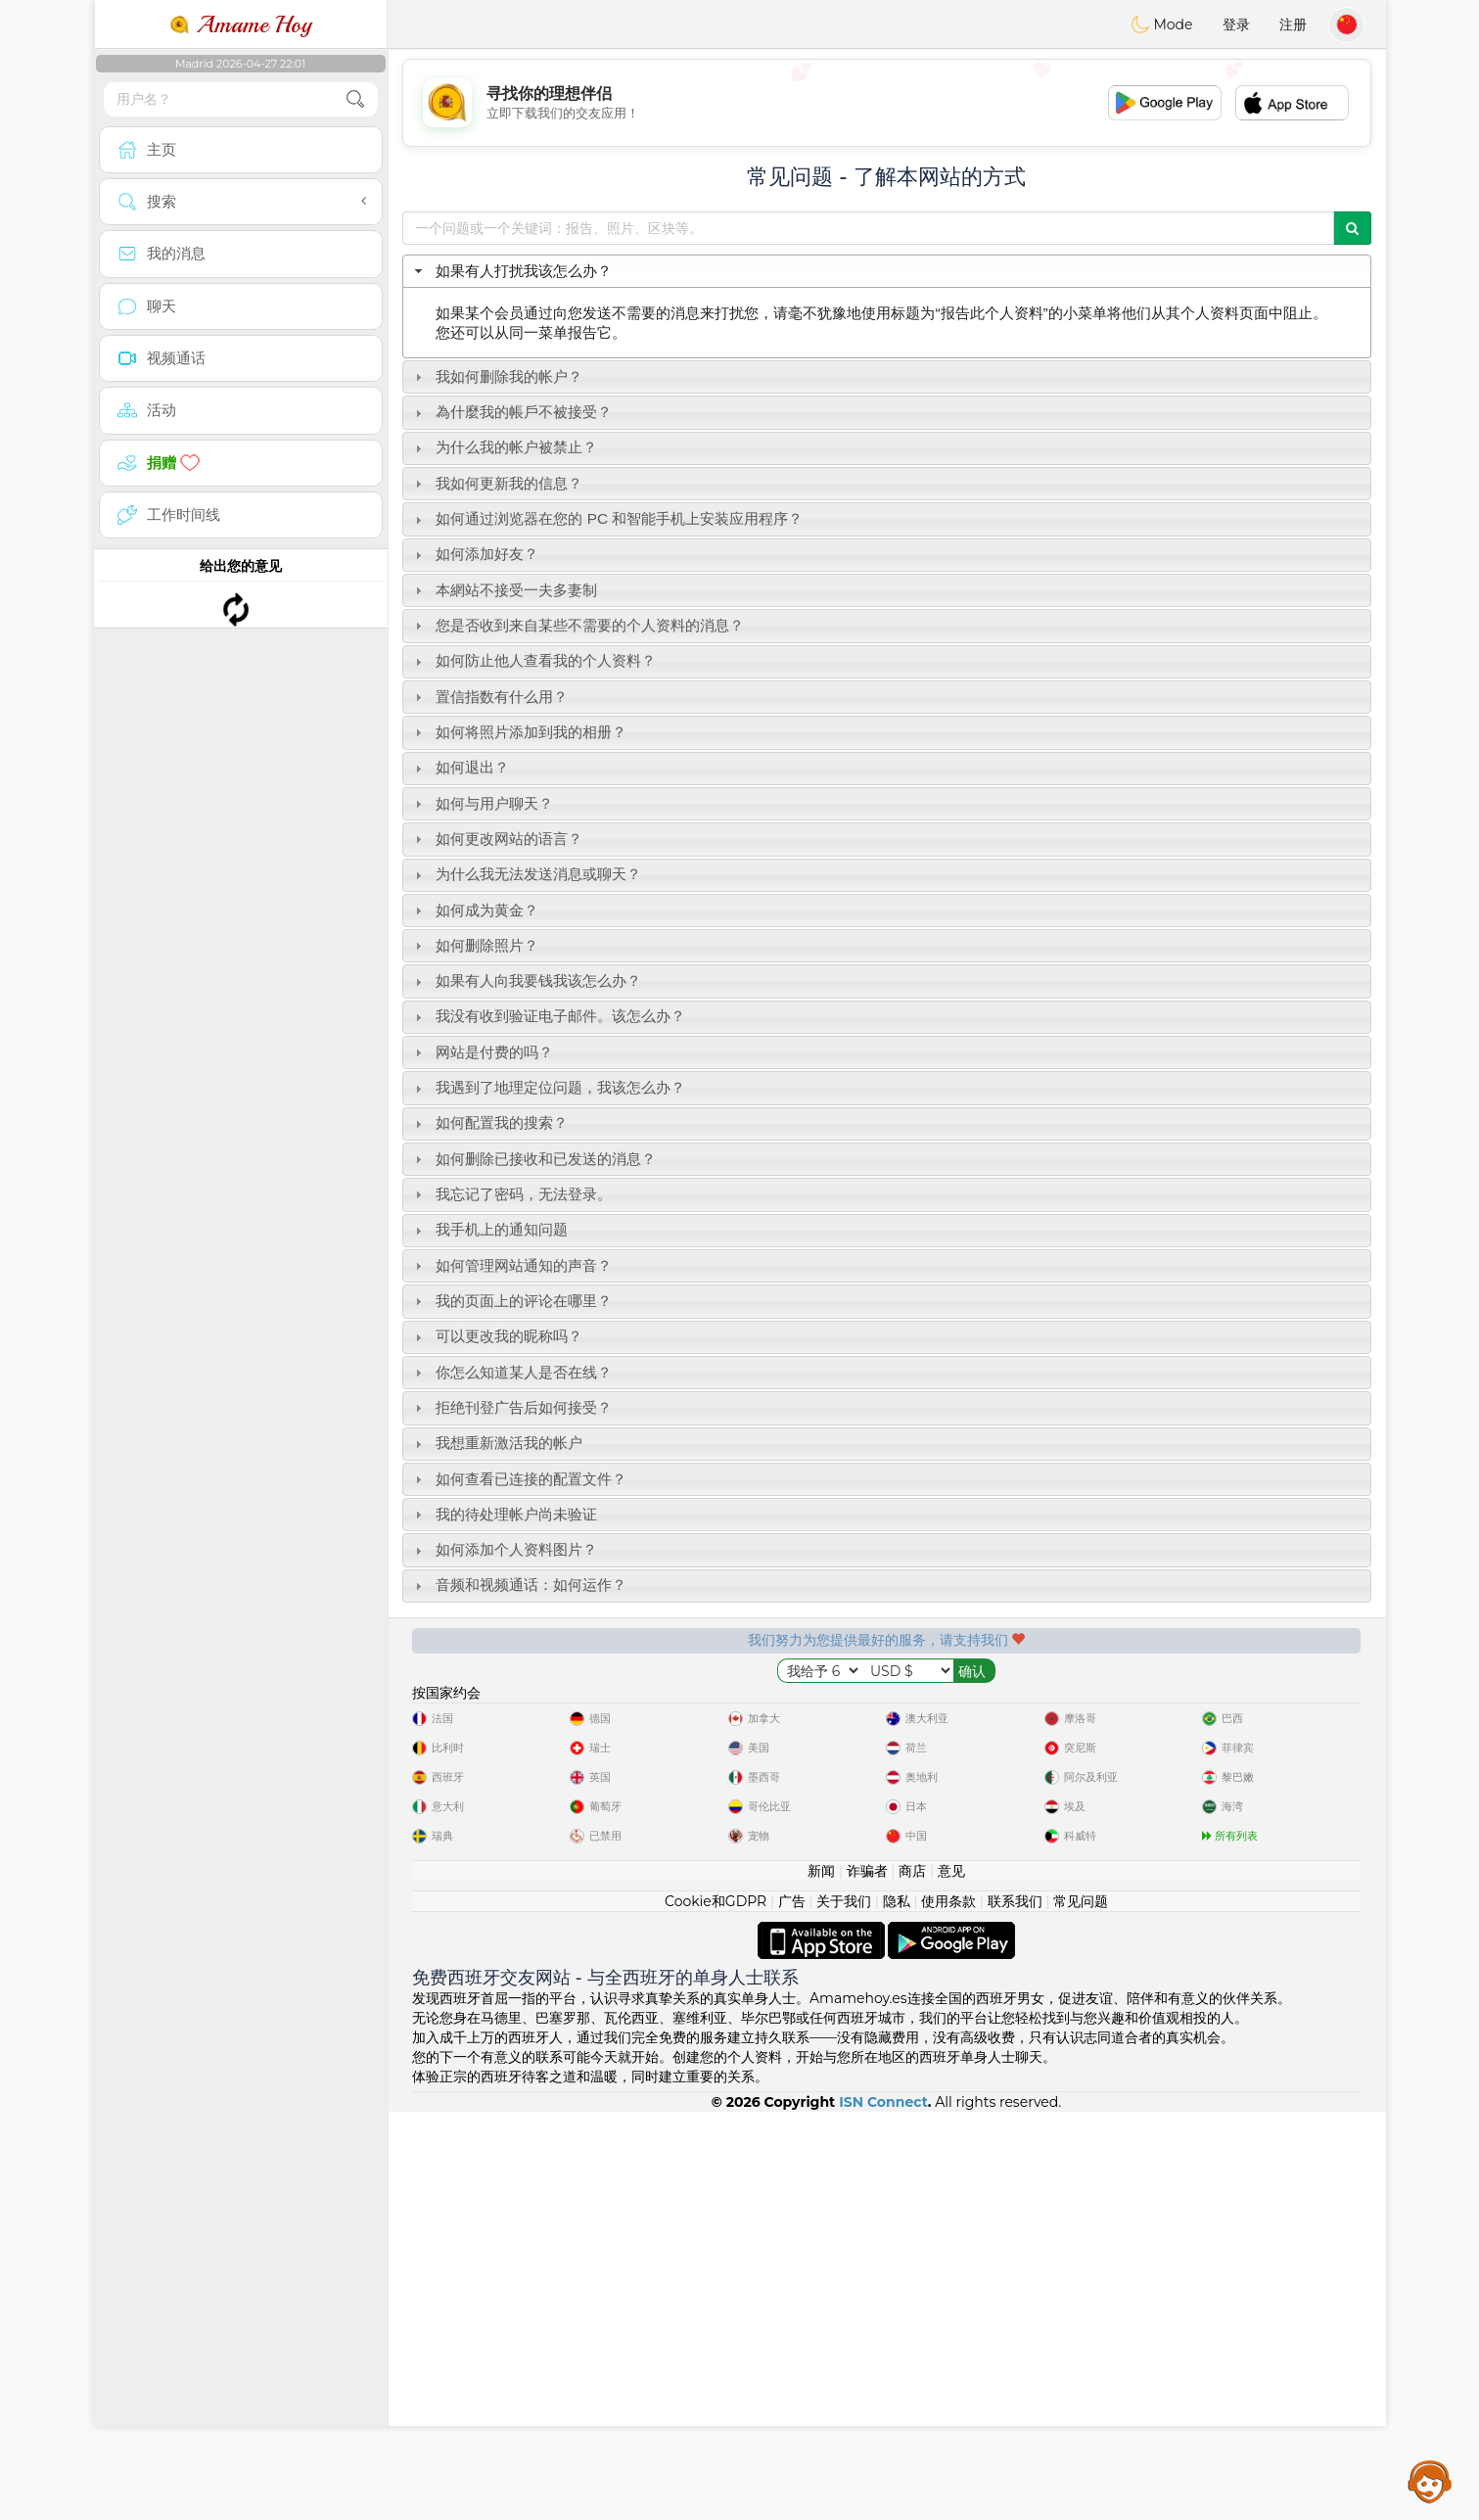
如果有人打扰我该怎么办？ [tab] (511, 270)
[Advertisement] (886, 103)
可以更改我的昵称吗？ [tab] (496, 1336)
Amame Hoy (240, 24)
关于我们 (843, 2309)
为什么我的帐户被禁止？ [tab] (503, 447)
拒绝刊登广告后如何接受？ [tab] (511, 1407)
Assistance (1430, 2480)
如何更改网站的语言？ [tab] (496, 838)
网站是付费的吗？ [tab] (481, 1052)
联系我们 (1015, 2309)
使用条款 (948, 2309)
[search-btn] (355, 99)
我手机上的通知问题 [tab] (489, 1229)
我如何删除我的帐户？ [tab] (496, 376)
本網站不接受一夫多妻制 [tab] (503, 590)
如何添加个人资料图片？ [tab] (503, 1549)
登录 (1236, 24)
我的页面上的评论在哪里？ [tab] (511, 1300)
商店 (912, 2279)
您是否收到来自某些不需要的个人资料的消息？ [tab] (577, 625)
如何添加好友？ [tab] (474, 553)
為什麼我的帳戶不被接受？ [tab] (511, 411)
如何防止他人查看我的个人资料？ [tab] (533, 660)
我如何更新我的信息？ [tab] (496, 483)
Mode (1162, 24)
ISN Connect (883, 2510)
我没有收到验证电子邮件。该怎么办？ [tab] (547, 1015)
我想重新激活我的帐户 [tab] (496, 1442)
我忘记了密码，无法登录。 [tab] (511, 1194)
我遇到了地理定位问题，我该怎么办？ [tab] (547, 1087)
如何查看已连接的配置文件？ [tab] (518, 1478)
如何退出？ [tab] (459, 767)
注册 (1293, 24)
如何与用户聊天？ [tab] (481, 803)
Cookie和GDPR (715, 2309)
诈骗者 (867, 2279)
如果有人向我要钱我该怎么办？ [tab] (525, 980)
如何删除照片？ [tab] (474, 945)
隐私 (896, 2309)
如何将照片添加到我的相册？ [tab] (518, 731)
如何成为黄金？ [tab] (474, 910)
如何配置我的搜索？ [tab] (489, 1122)
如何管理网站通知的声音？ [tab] (511, 1265)
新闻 (821, 2279)
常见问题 (1080, 2309)
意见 (951, 2279)
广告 (792, 2309)
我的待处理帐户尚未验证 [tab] (503, 1514)
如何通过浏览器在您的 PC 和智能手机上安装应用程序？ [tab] (606, 518)
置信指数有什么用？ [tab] (489, 696)
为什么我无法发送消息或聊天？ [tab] (525, 873)
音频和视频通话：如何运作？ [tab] (518, 1584)
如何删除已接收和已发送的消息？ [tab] (533, 1158)
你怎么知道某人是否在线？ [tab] (511, 1372)
